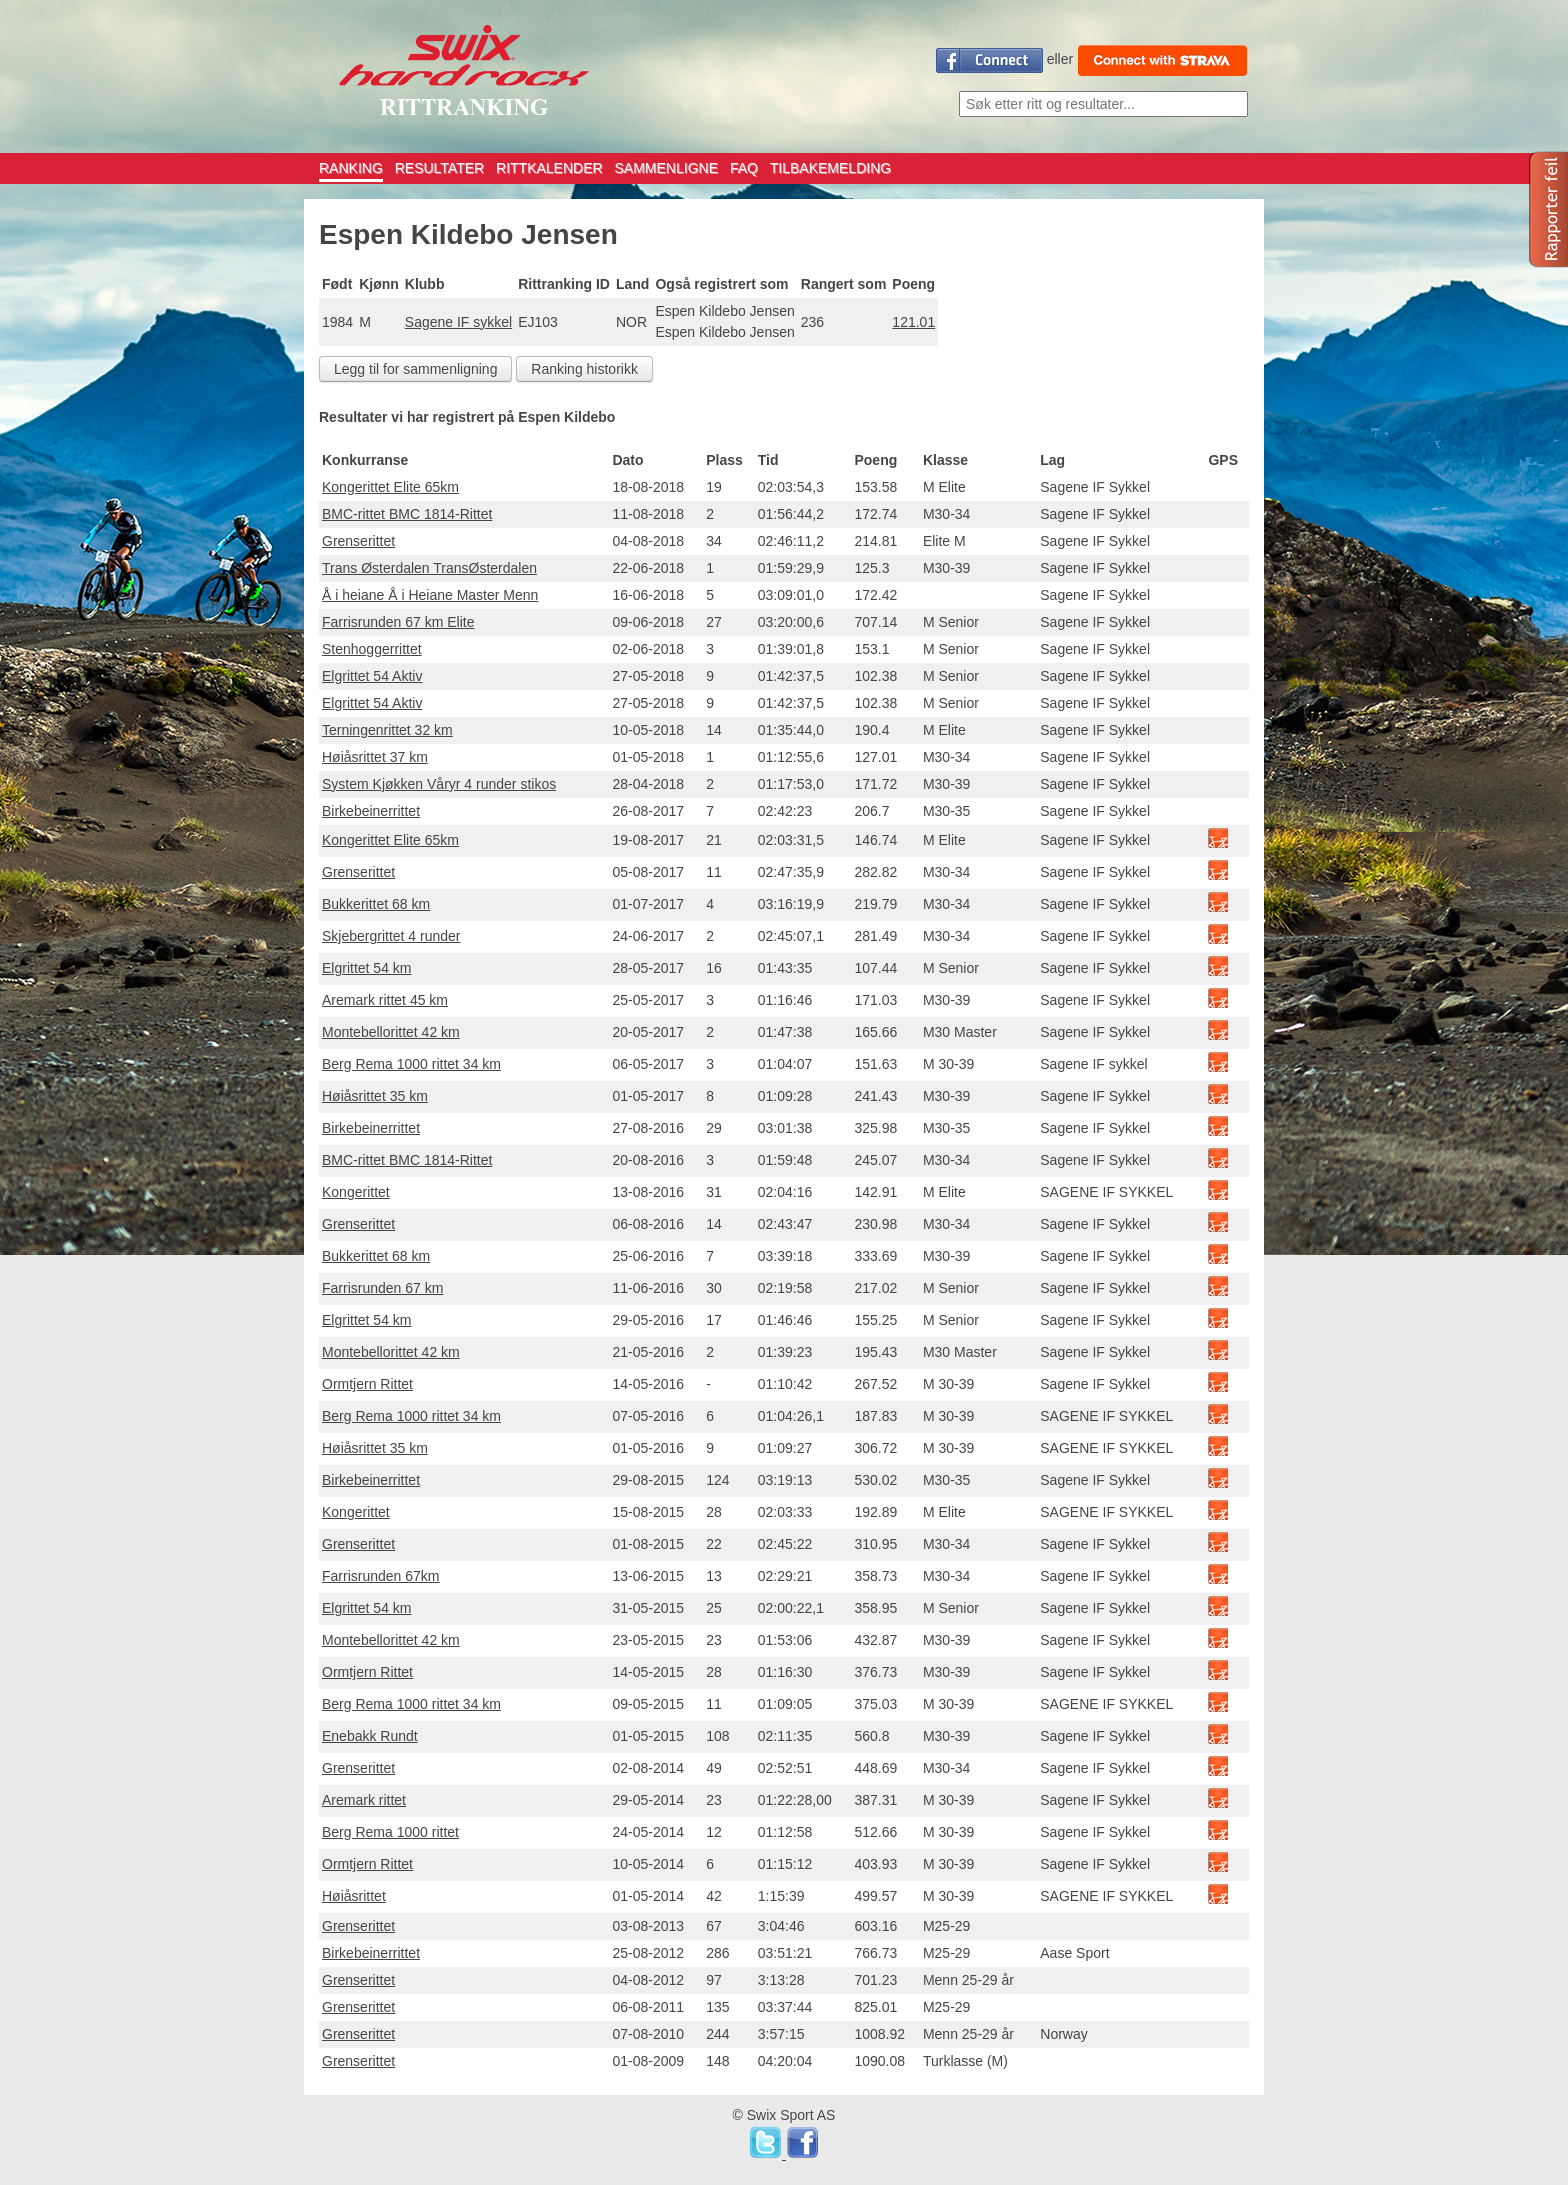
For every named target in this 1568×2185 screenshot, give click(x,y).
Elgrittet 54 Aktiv (372, 676)
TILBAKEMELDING (830, 168)
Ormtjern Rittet (367, 1384)
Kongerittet (356, 1192)
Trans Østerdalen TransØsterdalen (429, 568)
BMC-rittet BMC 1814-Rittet (407, 514)
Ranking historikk (584, 369)
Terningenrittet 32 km (387, 730)
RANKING (351, 168)
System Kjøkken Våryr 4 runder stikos (439, 784)
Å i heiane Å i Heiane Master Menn (430, 595)
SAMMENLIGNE (666, 168)
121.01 (913, 322)
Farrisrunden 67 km (382, 1288)
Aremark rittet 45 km (385, 1000)
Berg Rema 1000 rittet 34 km (411, 1064)
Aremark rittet (364, 1800)
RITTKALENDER (549, 168)
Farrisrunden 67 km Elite (398, 622)
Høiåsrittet (354, 1896)
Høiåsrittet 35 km (375, 1096)
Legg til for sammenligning (415, 369)
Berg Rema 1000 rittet (390, 1832)
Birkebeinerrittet (371, 811)
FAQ (744, 168)
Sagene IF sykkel (458, 322)
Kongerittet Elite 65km (390, 487)
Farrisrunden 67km (381, 1576)
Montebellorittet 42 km (391, 1032)
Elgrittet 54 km (366, 968)
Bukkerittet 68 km (376, 904)
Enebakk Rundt (370, 1736)
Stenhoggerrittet (372, 649)
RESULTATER (439, 168)
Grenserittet (358, 541)
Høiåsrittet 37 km (375, 757)
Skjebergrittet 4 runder (391, 936)
